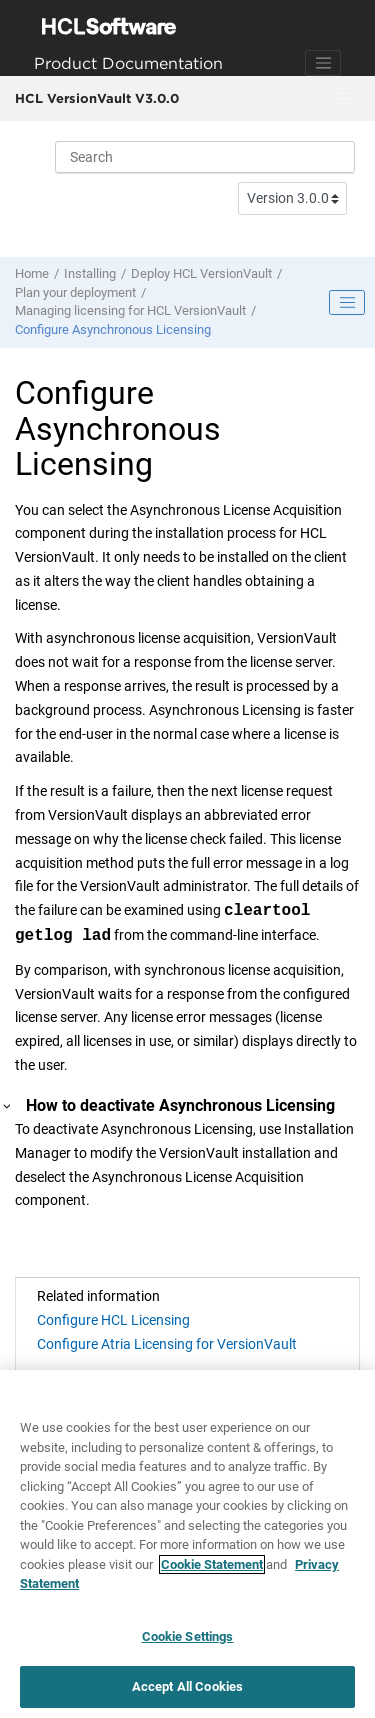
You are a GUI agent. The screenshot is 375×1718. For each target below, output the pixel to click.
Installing (90, 273)
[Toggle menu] (342, 99)
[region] (187, 1544)
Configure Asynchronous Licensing (113, 329)
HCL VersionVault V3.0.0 (97, 98)
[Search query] (205, 157)
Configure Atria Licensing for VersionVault (167, 1344)
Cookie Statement (212, 1564)
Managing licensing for (130, 310)
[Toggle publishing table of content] (347, 303)
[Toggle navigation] (323, 63)
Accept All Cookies (187, 1686)
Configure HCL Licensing (113, 1320)
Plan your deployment (75, 292)
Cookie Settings (188, 1636)
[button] (8, 1106)
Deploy (201, 273)
